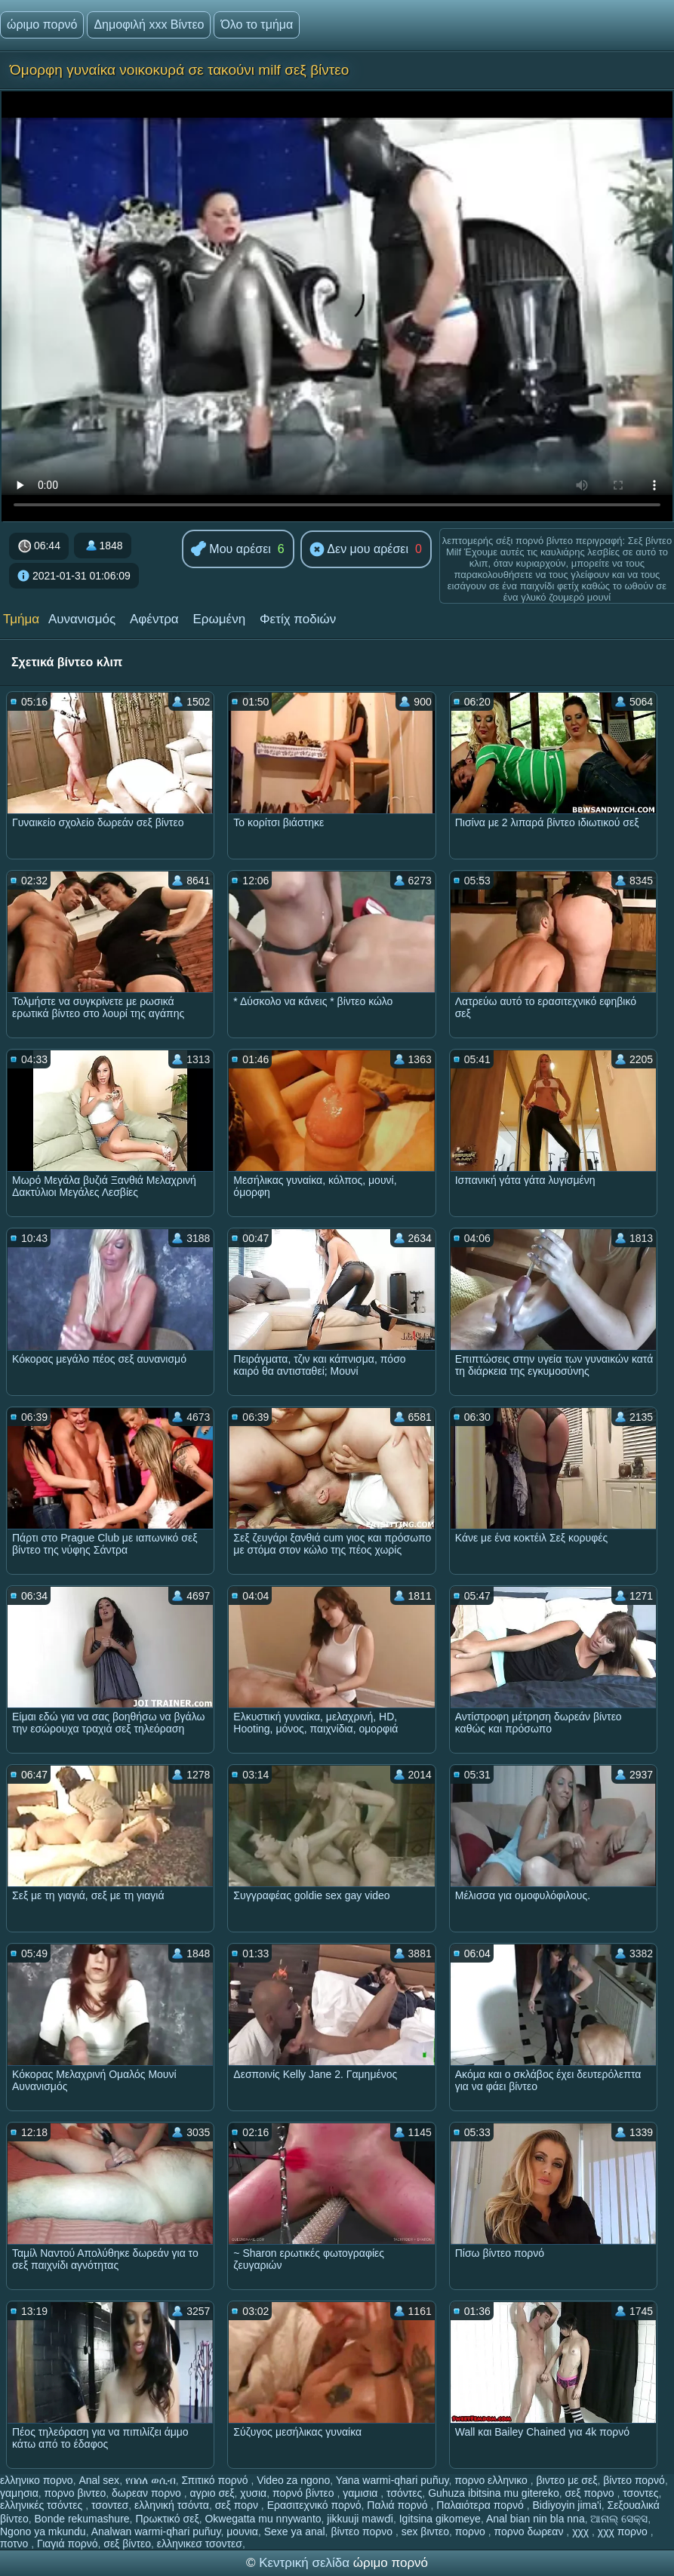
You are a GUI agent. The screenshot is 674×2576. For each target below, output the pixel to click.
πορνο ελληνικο (492, 2480)
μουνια (242, 2531)
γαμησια (19, 2493)
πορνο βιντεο (75, 2493)
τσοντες (640, 2493)
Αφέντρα (154, 619)
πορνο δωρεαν (530, 2531)
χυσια (253, 2493)
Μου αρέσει (231, 549)
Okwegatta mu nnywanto (263, 2519)
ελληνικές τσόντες (42, 2505)
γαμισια (361, 2493)
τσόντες (404, 2493)
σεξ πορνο (591, 2493)
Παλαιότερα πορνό (481, 2505)
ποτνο (15, 2544)
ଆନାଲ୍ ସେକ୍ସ (619, 2519)
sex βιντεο (425, 2531)
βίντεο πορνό (634, 2480)
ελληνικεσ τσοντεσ (199, 2544)
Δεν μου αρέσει (358, 550)
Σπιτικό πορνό (216, 2480)
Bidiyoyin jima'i (566, 2505)
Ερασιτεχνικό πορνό (314, 2505)
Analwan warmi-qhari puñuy (156, 2531)
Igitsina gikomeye (440, 2519)
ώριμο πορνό (42, 24)
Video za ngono (293, 2480)
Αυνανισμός (81, 619)
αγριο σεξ (212, 2493)
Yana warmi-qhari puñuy (392, 2480)
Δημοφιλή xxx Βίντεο (149, 24)
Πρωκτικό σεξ (167, 2519)
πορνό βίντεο (304, 2493)
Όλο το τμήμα (256, 24)
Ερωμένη (219, 619)
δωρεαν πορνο (148, 2493)
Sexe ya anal (294, 2531)
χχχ (582, 2531)
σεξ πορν (238, 2505)
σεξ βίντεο (127, 2544)
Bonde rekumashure (82, 2519)
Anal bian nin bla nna (535, 2519)
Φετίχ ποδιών (298, 619)
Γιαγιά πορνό (67, 2544)
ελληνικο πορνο (36, 2480)
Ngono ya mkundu (43, 2531)
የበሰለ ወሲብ (150, 2480)
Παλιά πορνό (398, 2505)
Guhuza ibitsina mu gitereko (493, 2493)
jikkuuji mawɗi (360, 2519)
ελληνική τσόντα (171, 2505)
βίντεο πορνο (363, 2531)
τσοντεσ (109, 2505)
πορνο (471, 2531)
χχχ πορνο (624, 2531)
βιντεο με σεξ (567, 2480)
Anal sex (98, 2480)
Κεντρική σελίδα (306, 2563)
